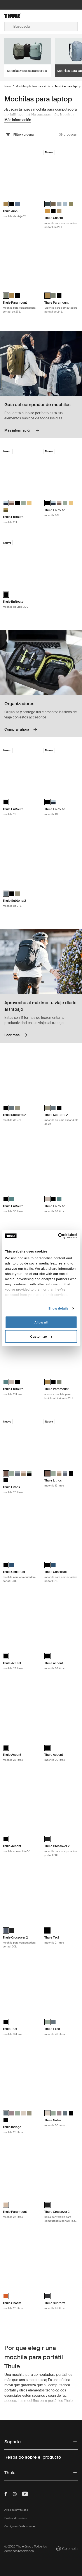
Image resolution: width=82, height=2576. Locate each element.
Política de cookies (15, 2518)
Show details (58, 1308)
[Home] (16, 15)
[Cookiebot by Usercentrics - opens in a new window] (58, 1236)
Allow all (41, 1322)
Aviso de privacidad (16, 2510)
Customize (41, 1336)
